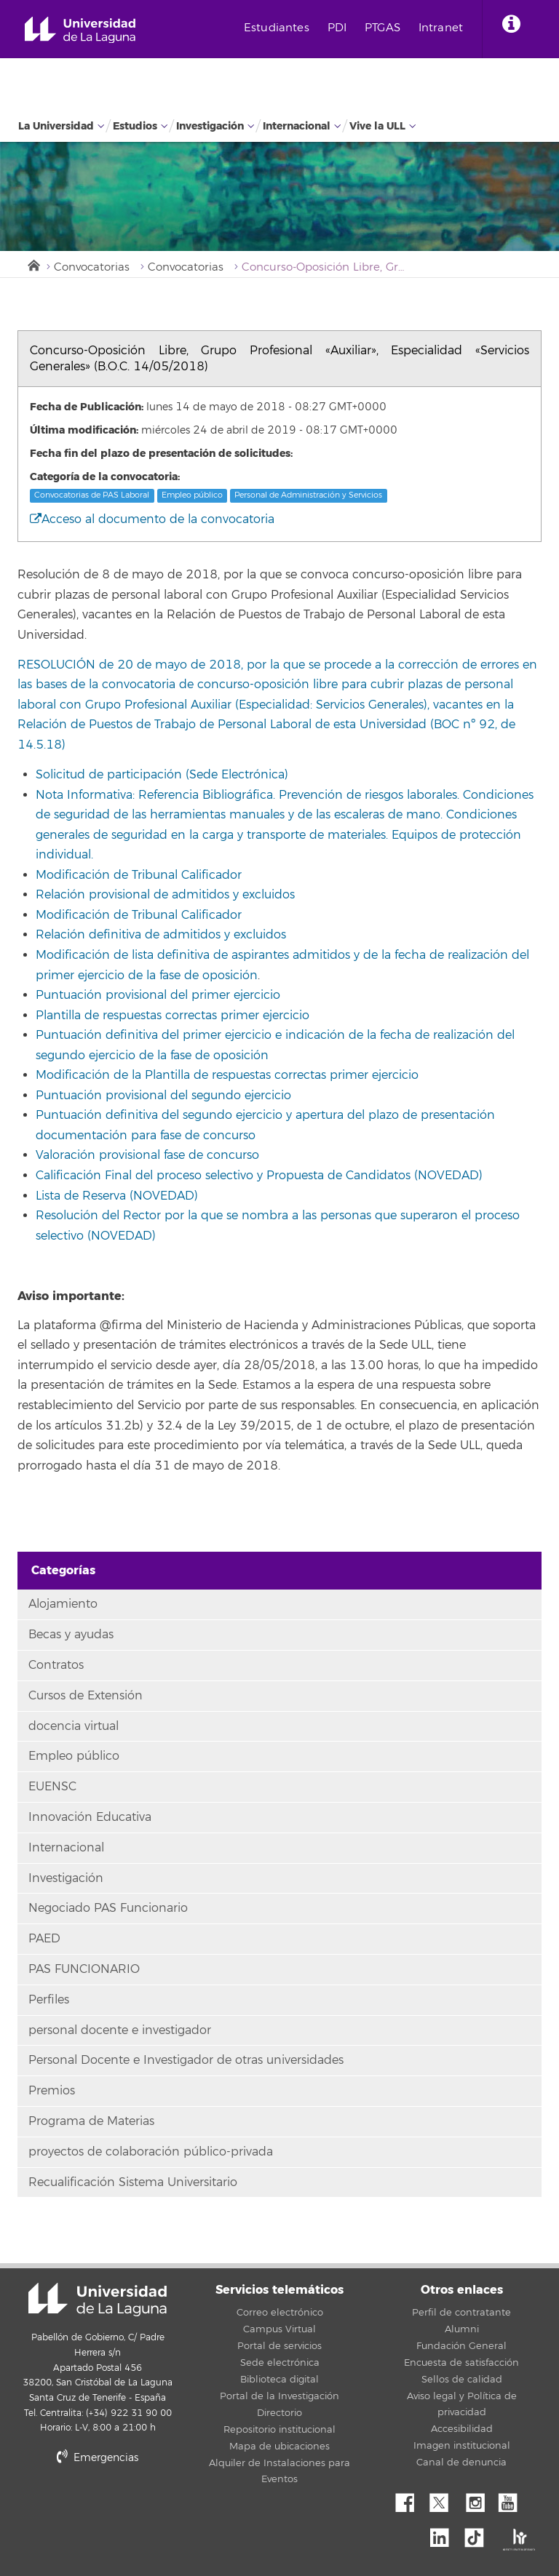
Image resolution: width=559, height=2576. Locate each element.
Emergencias (97, 2458)
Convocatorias (92, 267)
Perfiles (48, 2000)
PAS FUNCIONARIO (84, 1969)
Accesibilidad (462, 2429)
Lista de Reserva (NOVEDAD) (117, 1196)
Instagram (479, 2499)
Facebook (410, 2499)
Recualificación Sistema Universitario (132, 2182)
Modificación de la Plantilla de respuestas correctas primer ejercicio (227, 1075)
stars (126, 2507)
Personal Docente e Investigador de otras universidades (186, 2060)
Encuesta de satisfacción (461, 2363)
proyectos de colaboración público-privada (150, 2152)
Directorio (279, 2413)
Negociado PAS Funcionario (108, 1908)
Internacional (296, 126)
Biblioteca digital (279, 2379)
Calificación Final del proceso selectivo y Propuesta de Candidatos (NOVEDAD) (259, 1175)
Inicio (33, 264)
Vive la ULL (377, 126)
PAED (44, 1938)
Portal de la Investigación (279, 2396)
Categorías (63, 1570)
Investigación (210, 126)
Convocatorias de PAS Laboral (91, 495)
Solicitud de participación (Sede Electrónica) (162, 774)
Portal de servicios (279, 2346)
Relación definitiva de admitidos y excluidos (161, 935)
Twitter (444, 2499)
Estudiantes (276, 28)
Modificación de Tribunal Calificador (139, 875)
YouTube (513, 2499)
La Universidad (56, 126)
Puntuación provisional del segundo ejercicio (163, 1095)
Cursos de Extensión (85, 1695)
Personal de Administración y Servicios (308, 495)
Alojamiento (63, 1604)
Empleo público (192, 495)
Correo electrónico (280, 2312)
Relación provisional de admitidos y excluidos (165, 895)
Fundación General (461, 2346)
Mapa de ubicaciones (279, 2446)
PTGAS (382, 28)
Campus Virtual (279, 2329)
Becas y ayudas (71, 1634)
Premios (51, 2090)
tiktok (479, 2534)
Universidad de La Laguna (80, 30)
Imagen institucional (461, 2446)
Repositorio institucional (279, 2430)
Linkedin (444, 2534)
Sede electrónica (280, 2363)
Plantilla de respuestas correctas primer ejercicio (172, 1015)
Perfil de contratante (461, 2312)
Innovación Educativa (89, 1817)
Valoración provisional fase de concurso (147, 1155)
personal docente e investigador (119, 2030)
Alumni (462, 2329)
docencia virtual (73, 1726)
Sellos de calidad (461, 2379)
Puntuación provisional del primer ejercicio (158, 995)
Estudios (135, 126)
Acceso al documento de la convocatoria (152, 519)
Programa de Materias (91, 2121)
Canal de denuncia (461, 2462)
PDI (337, 28)
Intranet (441, 28)
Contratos (56, 1665)
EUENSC (52, 1786)
